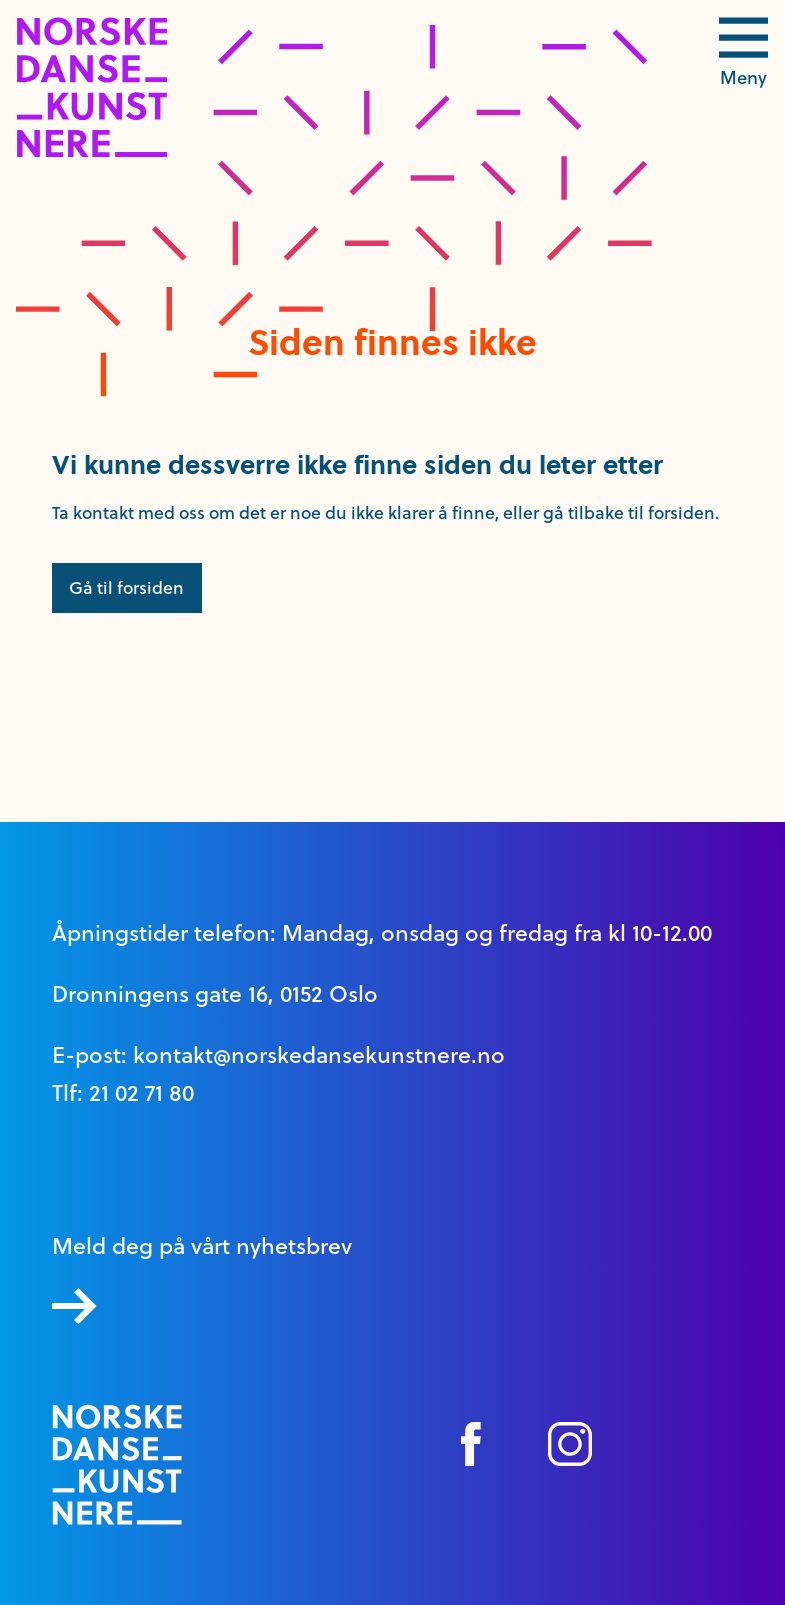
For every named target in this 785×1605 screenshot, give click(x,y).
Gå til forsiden (126, 588)
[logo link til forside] (92, 152)
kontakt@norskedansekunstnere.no (319, 1055)
